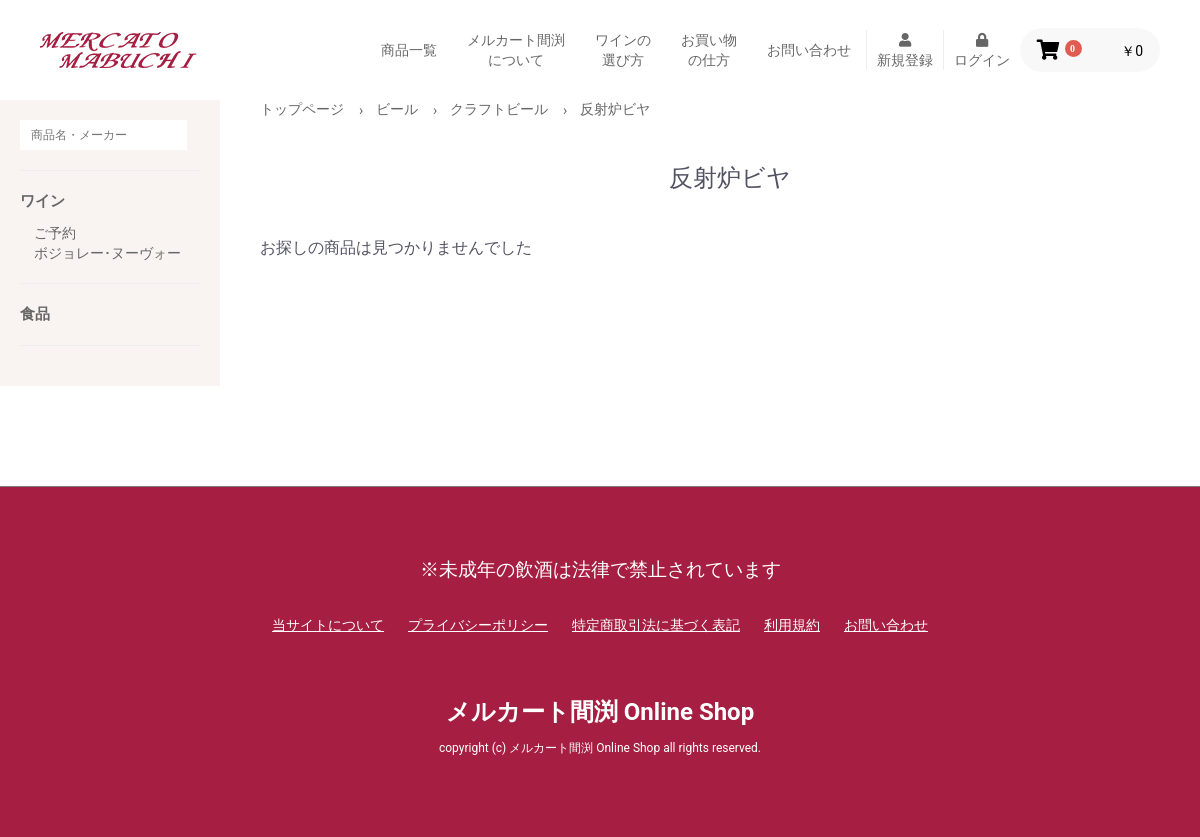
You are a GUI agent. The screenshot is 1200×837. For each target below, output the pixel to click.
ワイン (42, 201)
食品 (35, 314)
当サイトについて (328, 625)
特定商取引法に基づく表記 (656, 625)
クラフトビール (499, 109)
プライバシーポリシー (478, 625)
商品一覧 (409, 50)
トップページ (302, 109)
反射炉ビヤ (615, 109)
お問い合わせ (809, 50)
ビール (397, 109)
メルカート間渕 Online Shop (600, 712)
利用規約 (792, 625)
